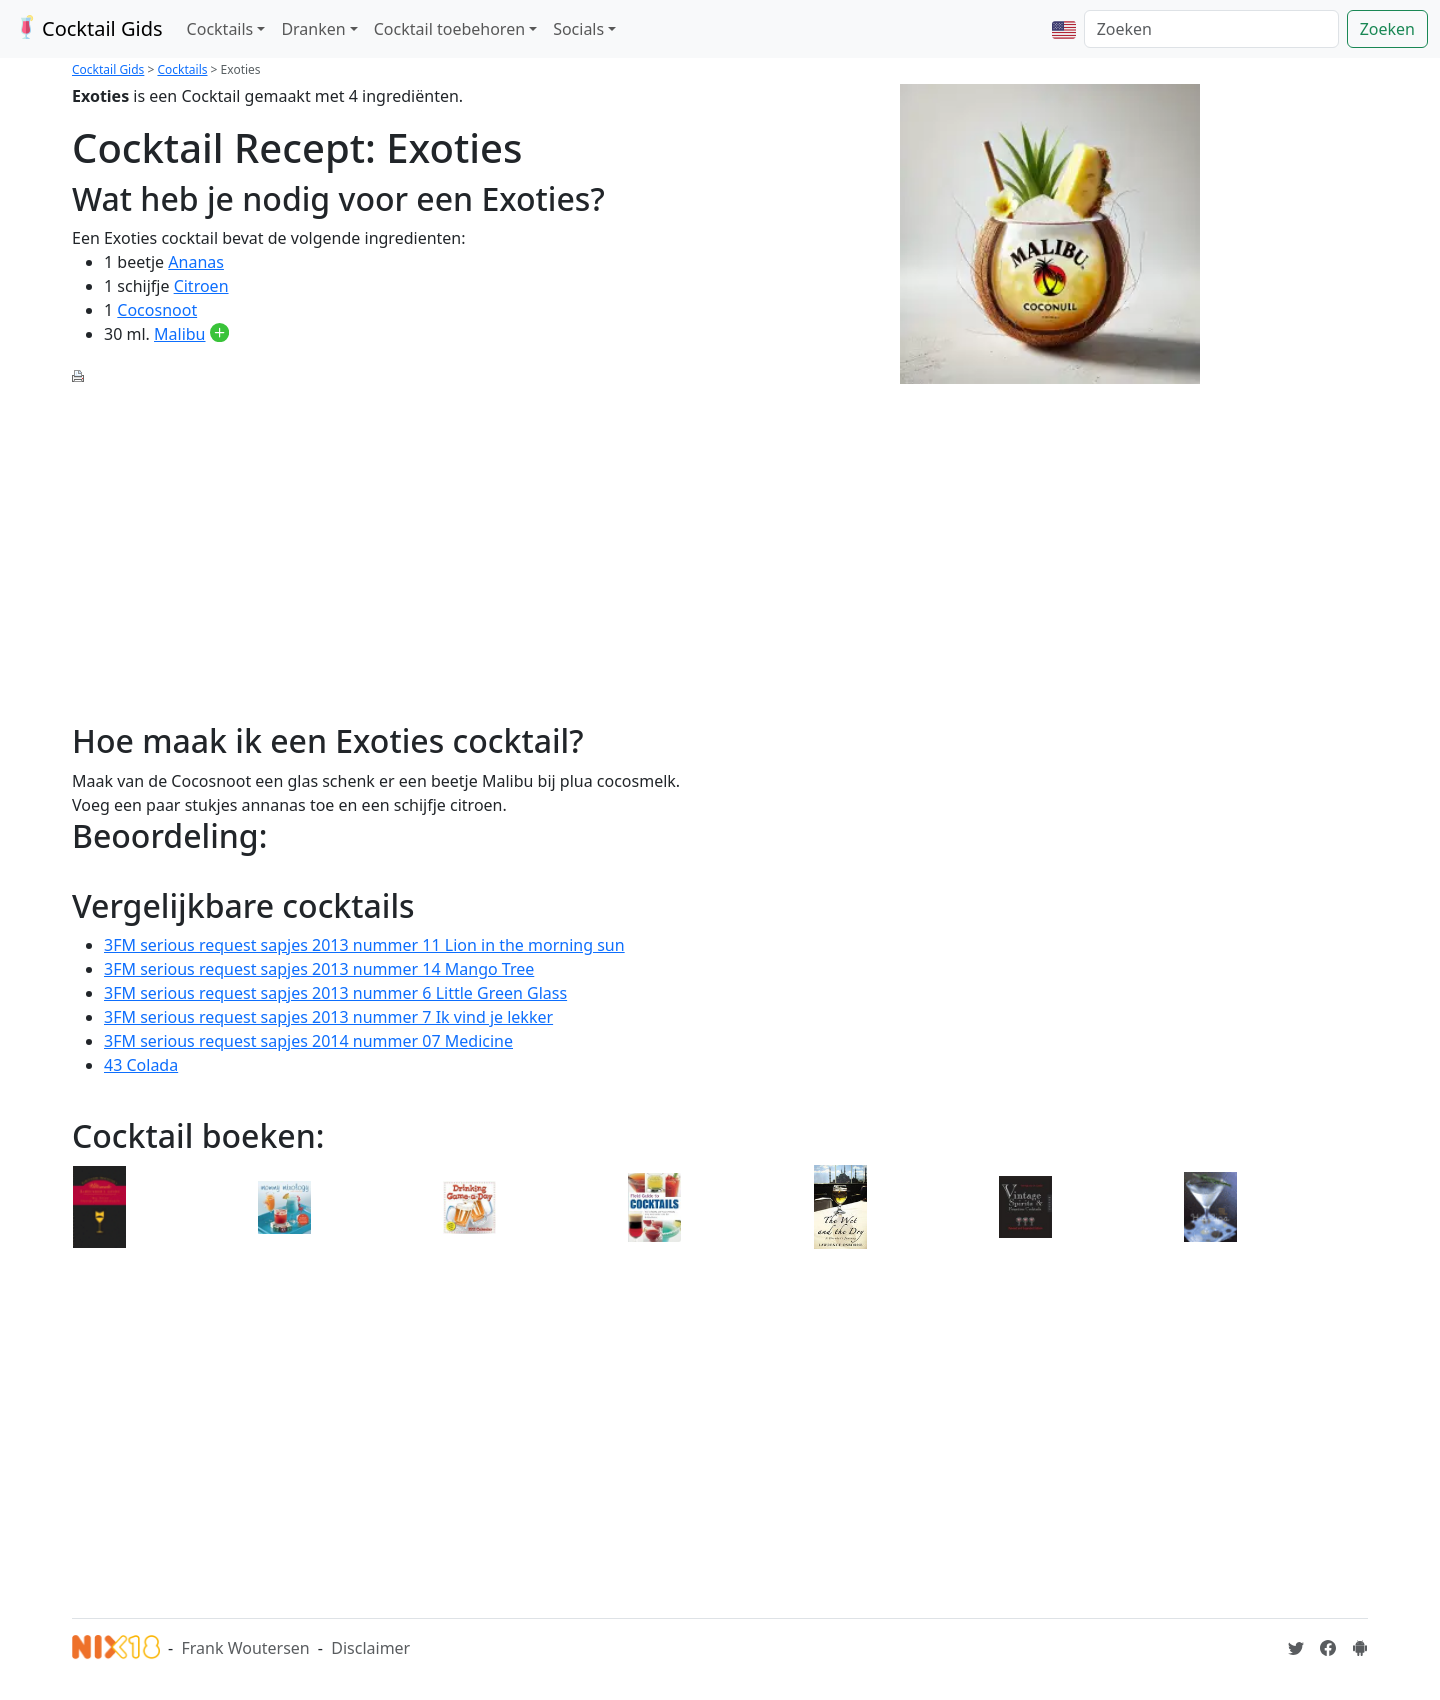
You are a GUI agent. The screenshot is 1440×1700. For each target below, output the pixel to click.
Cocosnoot (157, 310)
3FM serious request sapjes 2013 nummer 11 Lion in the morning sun (364, 945)
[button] (1064, 29)
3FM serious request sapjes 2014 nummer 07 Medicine (308, 1041)
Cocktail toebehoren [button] (449, 29)
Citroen (201, 286)
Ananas (196, 262)
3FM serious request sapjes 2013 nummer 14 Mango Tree (319, 969)
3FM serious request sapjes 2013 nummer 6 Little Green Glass (335, 993)
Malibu (179, 334)
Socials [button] (578, 29)
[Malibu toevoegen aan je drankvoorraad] (219, 334)
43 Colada (141, 1065)
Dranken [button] (313, 29)
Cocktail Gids (87, 28)
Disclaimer (370, 1648)
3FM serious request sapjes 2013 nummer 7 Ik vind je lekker (328, 1017)
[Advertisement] (390, 542)
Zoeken (1387, 29)
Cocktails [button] (220, 29)
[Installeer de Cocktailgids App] (1360, 1648)
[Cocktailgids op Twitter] (1296, 1648)
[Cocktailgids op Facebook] (1328, 1648)
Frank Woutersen (245, 1648)
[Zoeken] (1211, 29)
